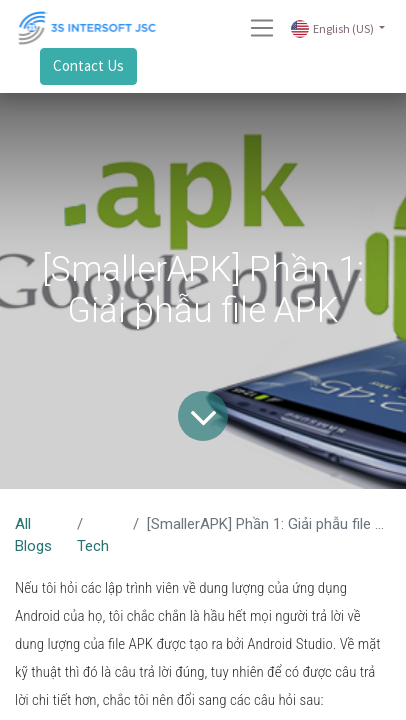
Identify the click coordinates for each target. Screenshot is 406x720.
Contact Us (88, 65)
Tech (93, 546)
